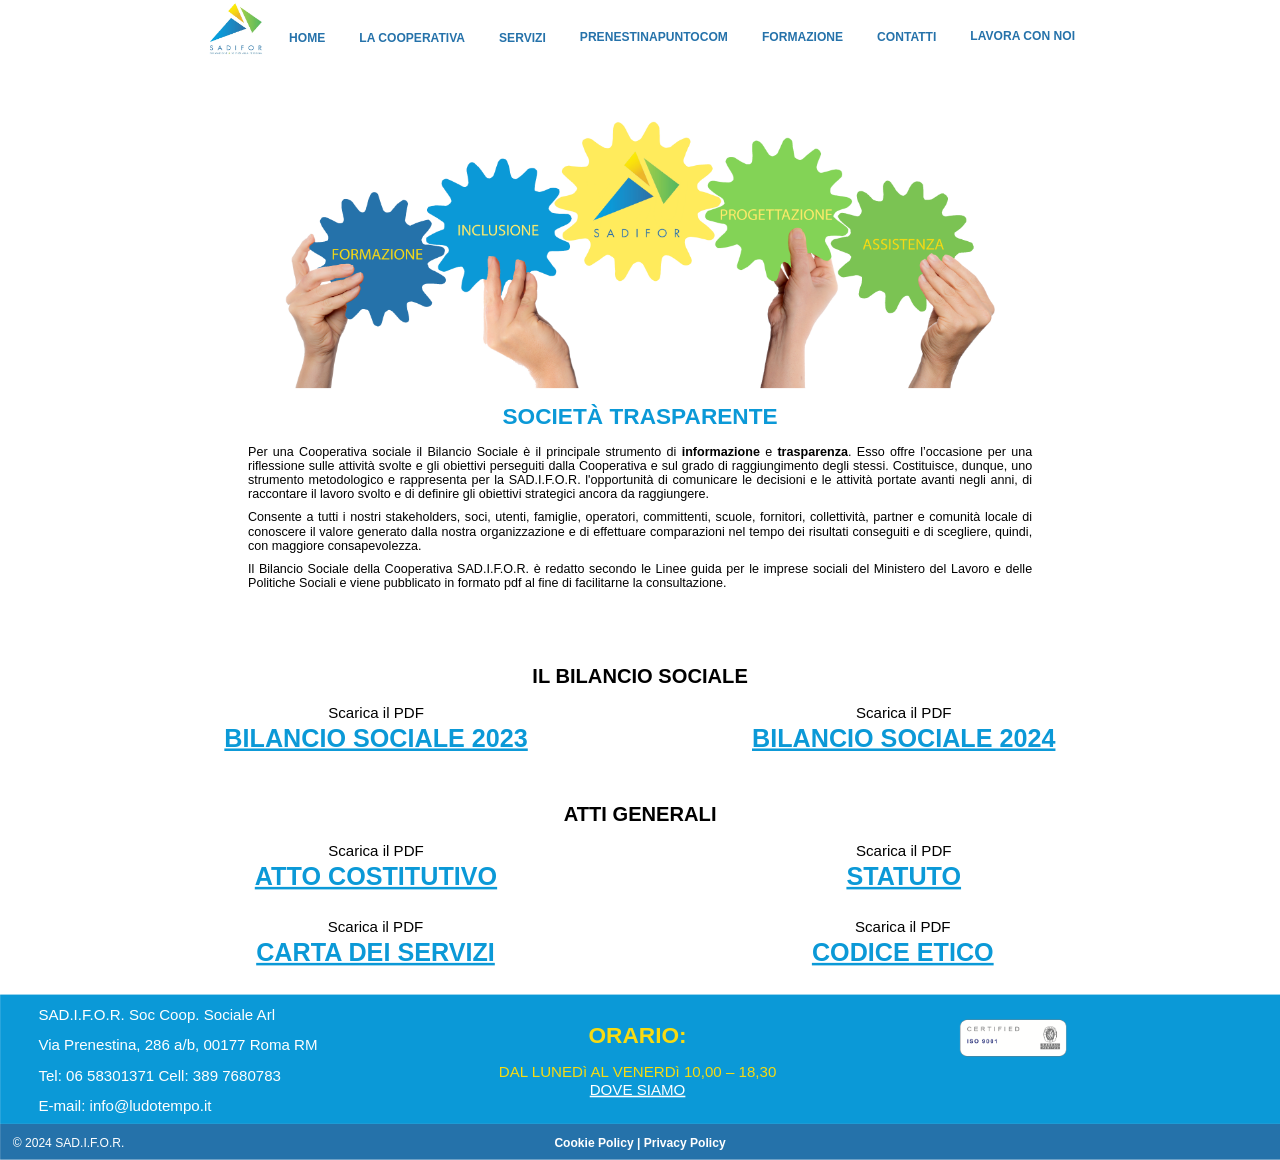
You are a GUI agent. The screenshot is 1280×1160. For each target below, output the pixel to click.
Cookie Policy (593, 1142)
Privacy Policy (685, 1142)
